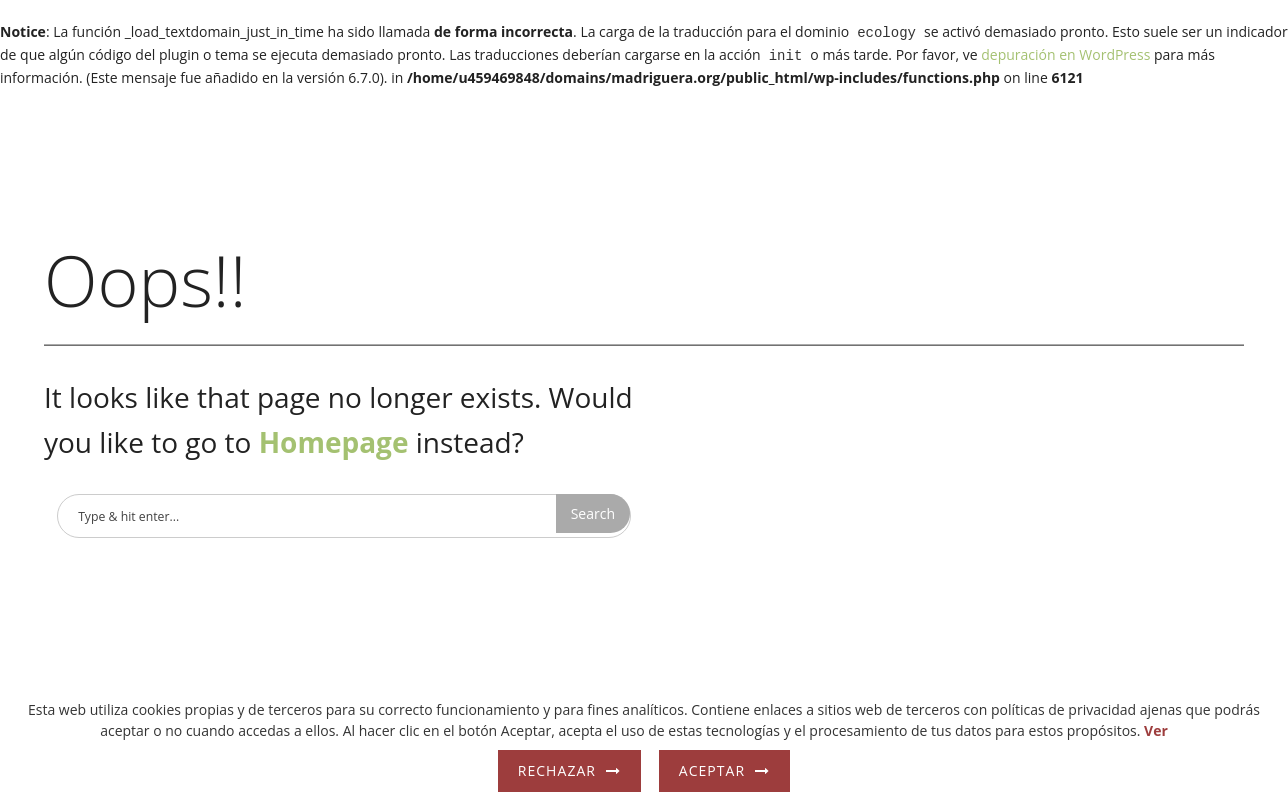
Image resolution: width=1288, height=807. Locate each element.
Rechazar (557, 770)
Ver (1156, 730)
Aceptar (712, 770)
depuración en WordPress (1065, 52)
